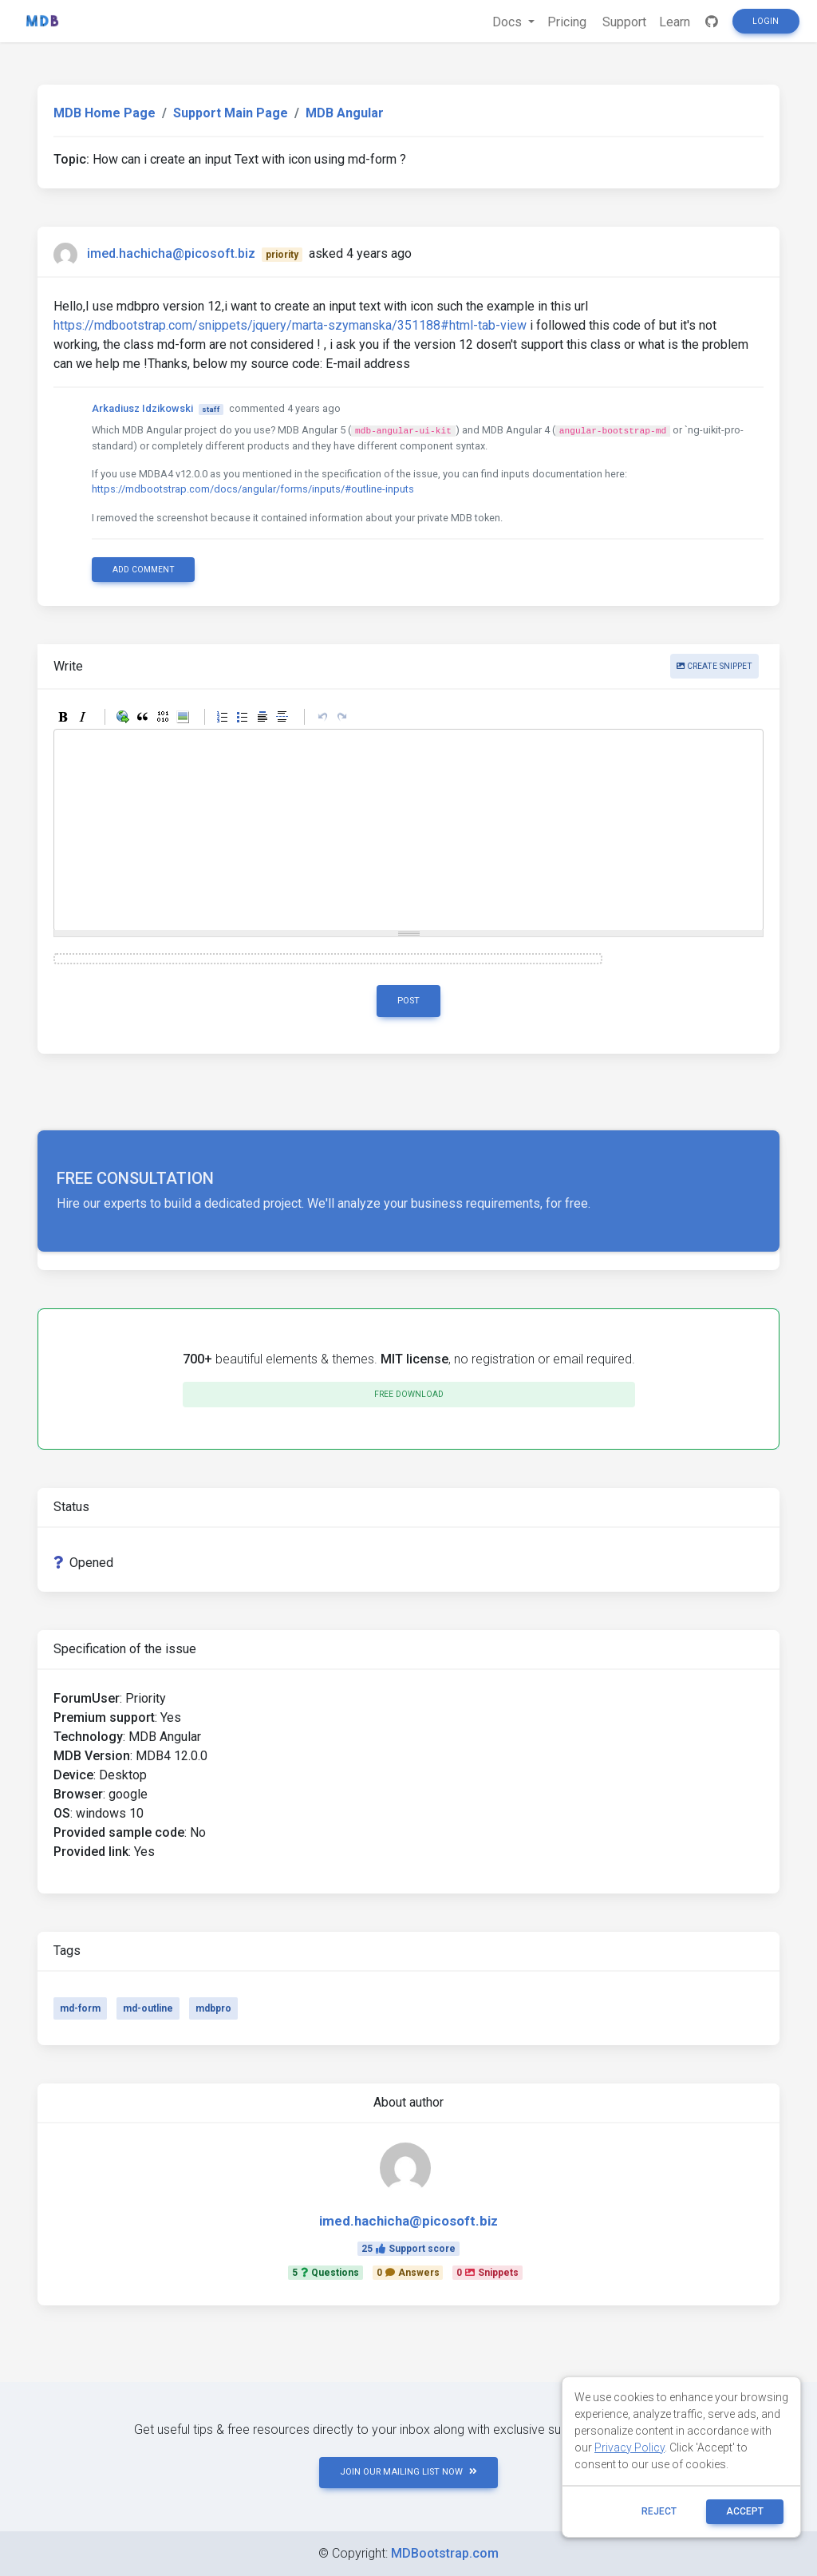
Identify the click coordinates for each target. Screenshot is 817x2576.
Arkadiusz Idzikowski (142, 408)
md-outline (148, 2008)
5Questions (325, 2272)
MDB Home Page (104, 113)
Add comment (143, 569)
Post (408, 1000)
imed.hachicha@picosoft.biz (171, 253)
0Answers (408, 2272)
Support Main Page (230, 113)
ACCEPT (745, 2511)
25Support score (408, 2248)
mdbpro (213, 2008)
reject (659, 2511)
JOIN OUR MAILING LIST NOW (408, 2472)
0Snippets (487, 2272)
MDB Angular (345, 113)
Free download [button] (409, 1394)
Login (765, 21)
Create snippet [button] (714, 666)
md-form (80, 2008)
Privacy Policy (629, 2447)
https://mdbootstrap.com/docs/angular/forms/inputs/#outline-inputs (253, 489)
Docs (508, 22)
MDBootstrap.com (445, 2553)
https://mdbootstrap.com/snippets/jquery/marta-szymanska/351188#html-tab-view (290, 325)
